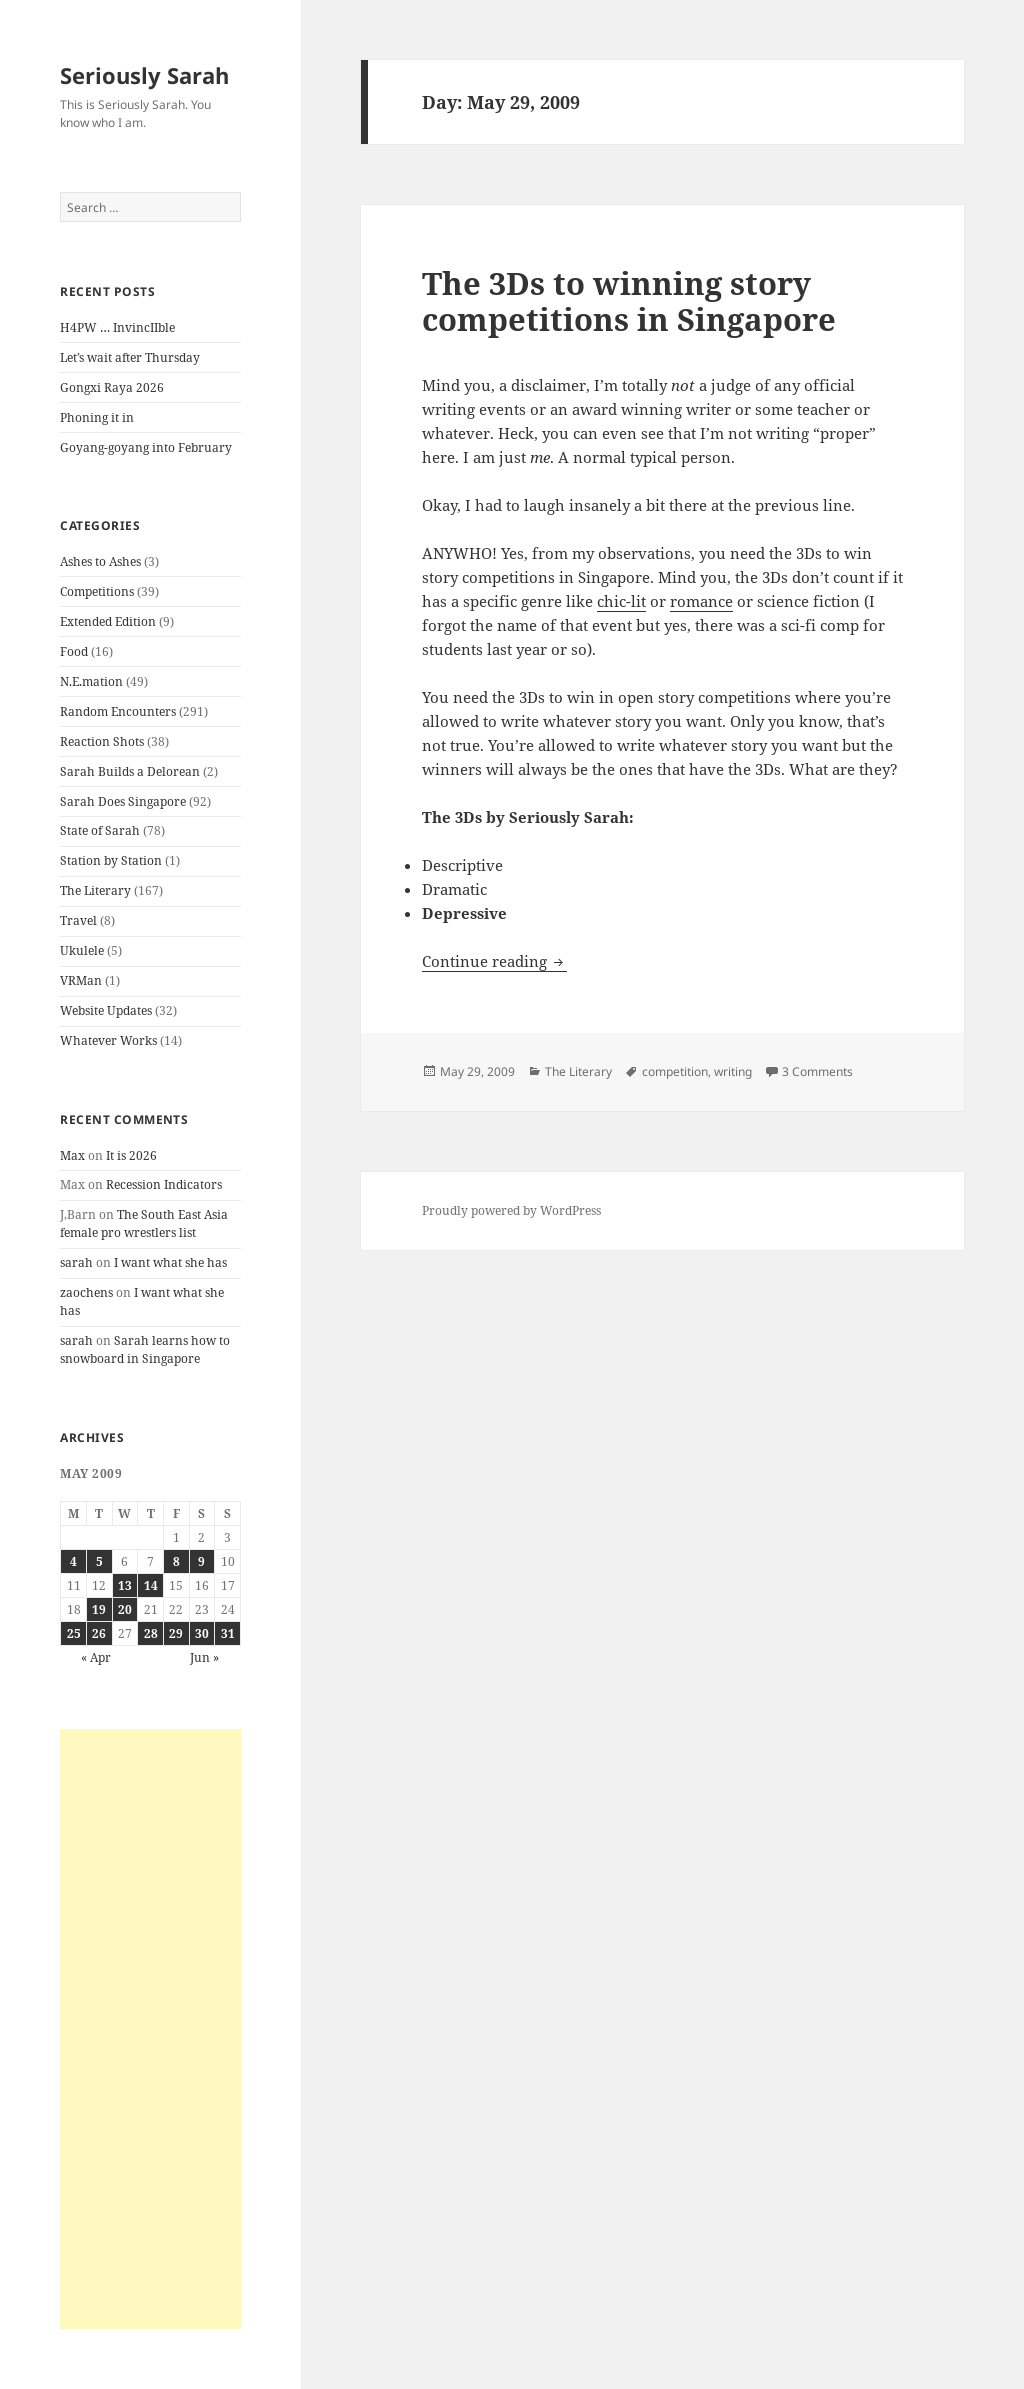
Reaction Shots (102, 741)
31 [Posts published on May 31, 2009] (228, 1633)
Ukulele (82, 950)
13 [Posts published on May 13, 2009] (125, 1585)
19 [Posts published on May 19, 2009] (99, 1609)
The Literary (95, 890)
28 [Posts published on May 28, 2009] (151, 1633)
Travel (78, 920)
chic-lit (621, 601)
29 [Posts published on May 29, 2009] (176, 1633)
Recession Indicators (164, 1184)
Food (74, 651)
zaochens (86, 1292)
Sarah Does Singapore (123, 801)
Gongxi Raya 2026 (112, 387)
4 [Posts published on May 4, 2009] (73, 1561)
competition (675, 1071)
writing (733, 1071)
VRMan (81, 980)
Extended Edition (108, 621)
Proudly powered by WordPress (511, 1210)
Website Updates (106, 1010)
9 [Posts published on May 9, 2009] (201, 1561)
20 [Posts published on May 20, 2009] (125, 1609)
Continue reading (494, 961)
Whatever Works (108, 1040)
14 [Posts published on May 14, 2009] (151, 1585)
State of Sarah (100, 830)
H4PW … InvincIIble (117, 327)
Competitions (97, 591)
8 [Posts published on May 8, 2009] (176, 1561)
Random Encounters (118, 711)
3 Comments (817, 1071)
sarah (76, 1262)
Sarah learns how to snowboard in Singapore (145, 1349)
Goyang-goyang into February (146, 447)
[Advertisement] (150, 2029)
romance (701, 601)
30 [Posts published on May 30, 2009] (202, 1633)
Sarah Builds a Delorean (130, 771)
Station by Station (111, 860)
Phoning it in (97, 417)
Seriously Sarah (144, 75)
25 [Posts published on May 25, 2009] (74, 1633)
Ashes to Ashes (100, 561)
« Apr (96, 1657)
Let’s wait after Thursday (130, 357)
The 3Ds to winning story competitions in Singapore (629, 301)
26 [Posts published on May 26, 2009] (99, 1633)
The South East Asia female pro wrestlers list (144, 1223)
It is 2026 (131, 1155)
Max (72, 1155)
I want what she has (170, 1262)
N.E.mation (91, 681)
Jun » (204, 1657)
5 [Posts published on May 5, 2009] (99, 1561)
